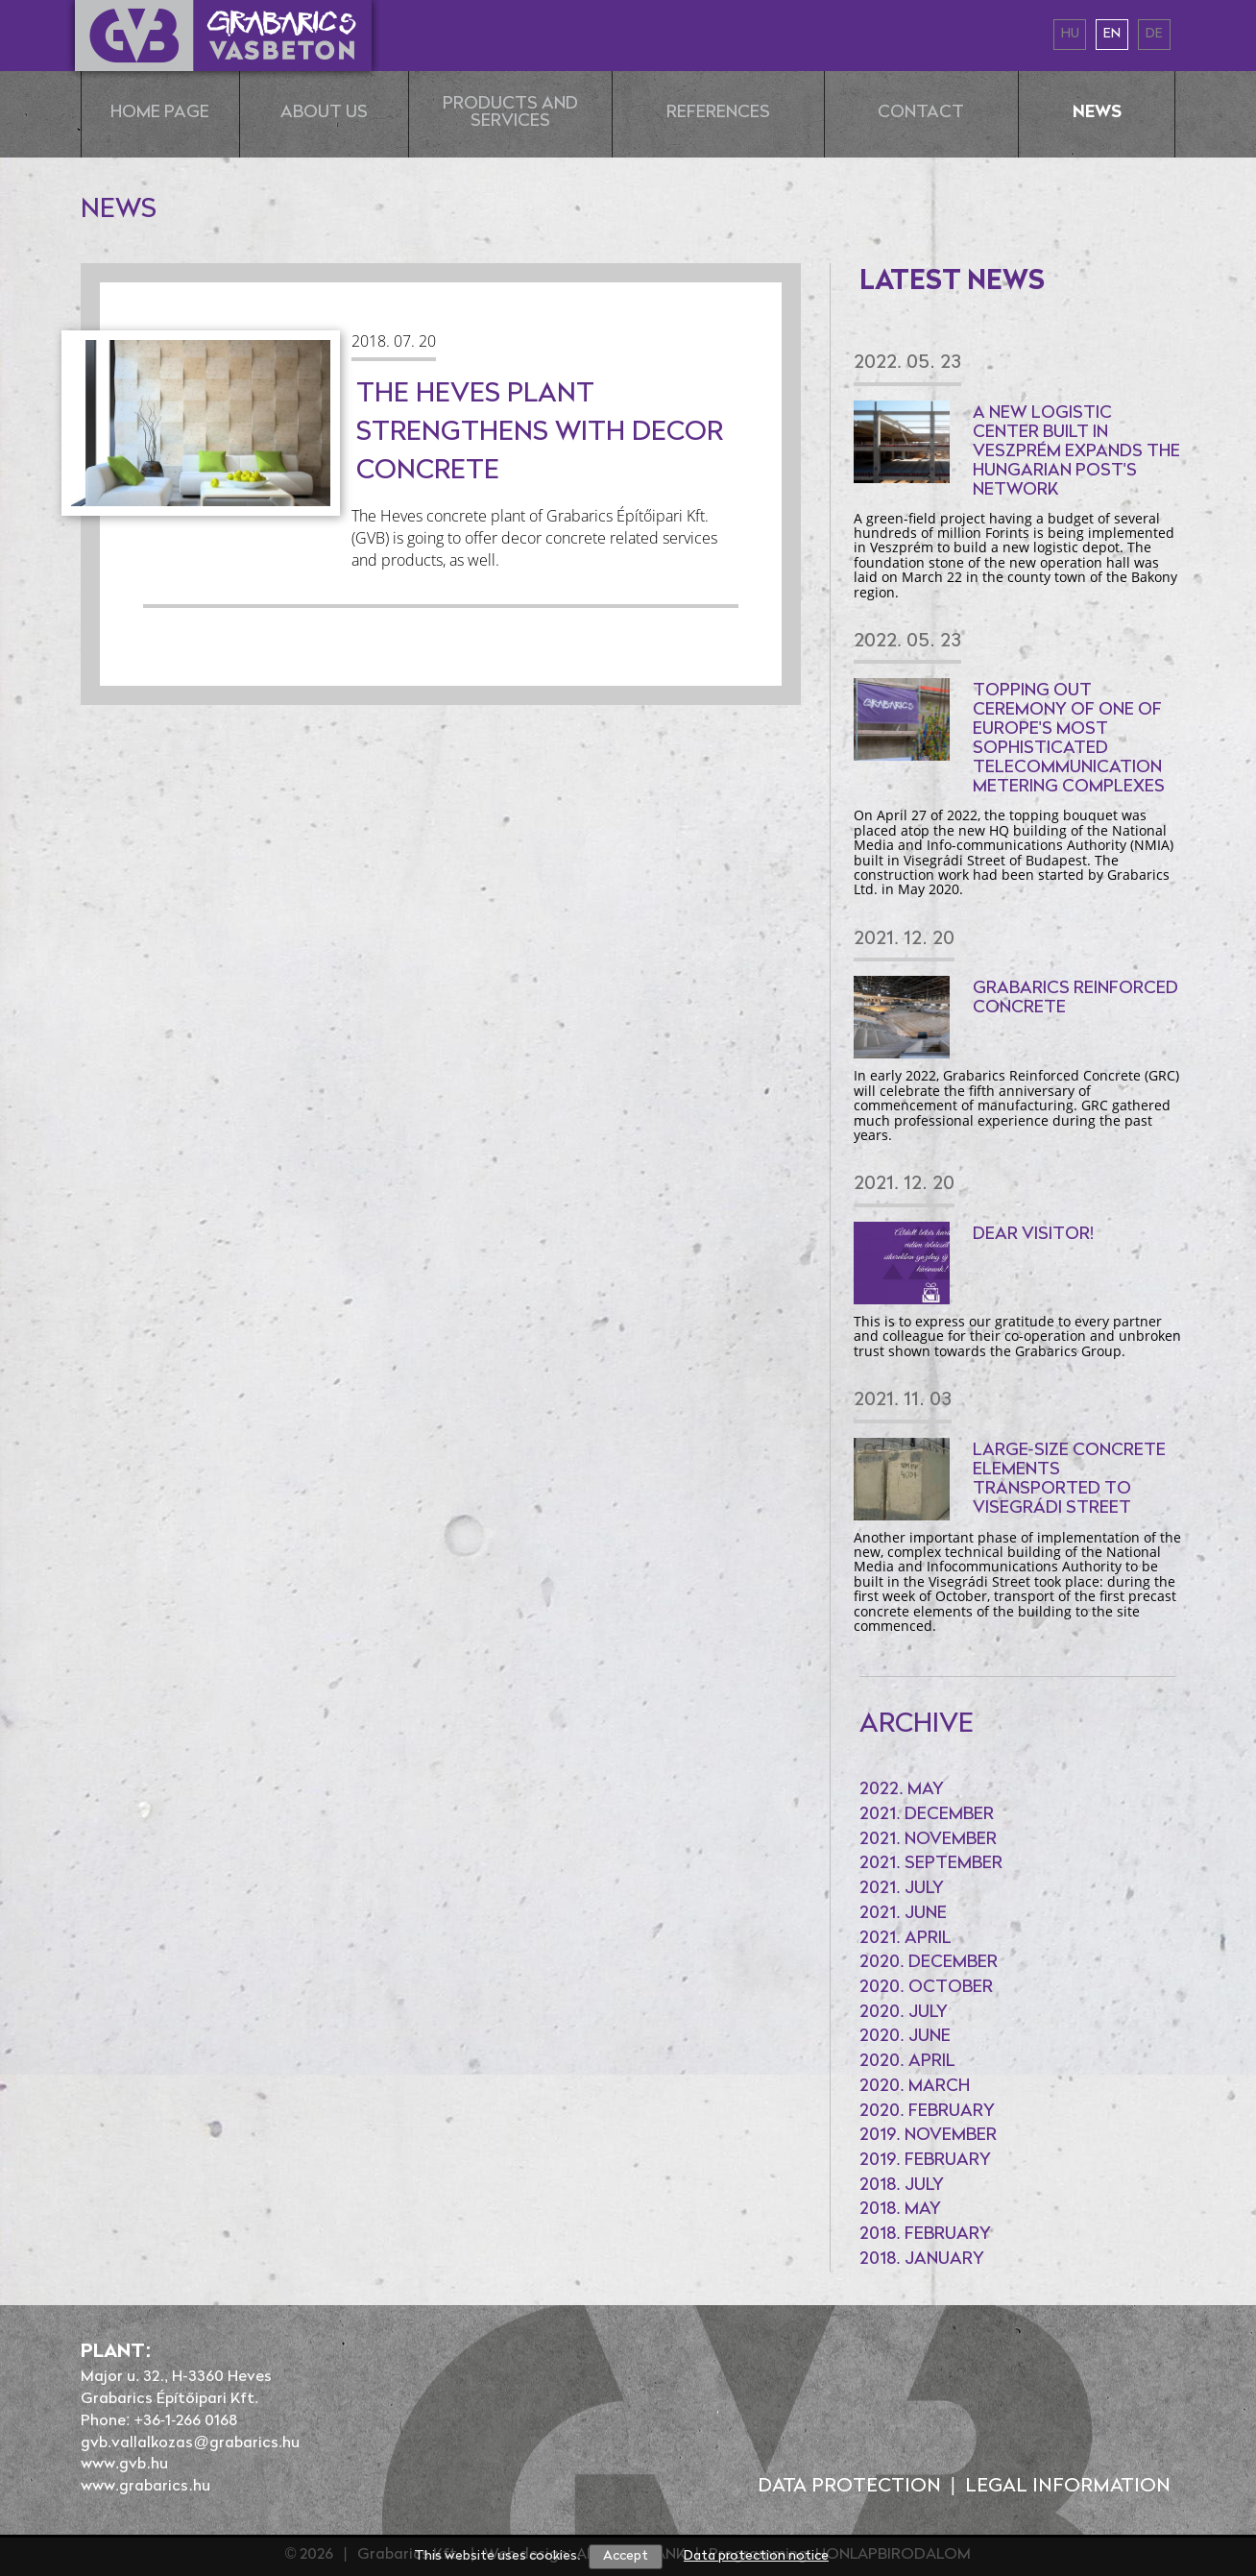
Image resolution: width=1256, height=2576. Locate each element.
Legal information (1068, 2486)
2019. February (925, 2160)
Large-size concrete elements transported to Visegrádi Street (1069, 1480)
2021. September (930, 1864)
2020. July (903, 2013)
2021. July (901, 1889)
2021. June (903, 1914)
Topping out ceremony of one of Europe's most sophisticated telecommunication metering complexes (1069, 739)
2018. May (900, 2209)
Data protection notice (756, 2556)
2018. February (925, 2234)
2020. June (905, 2037)
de (1154, 34)
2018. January (921, 2259)
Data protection (849, 2486)
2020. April (907, 2062)
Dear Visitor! (1034, 1235)
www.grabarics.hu (145, 2486)
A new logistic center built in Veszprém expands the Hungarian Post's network (1076, 451)
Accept (625, 2556)
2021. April (905, 1939)
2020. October (926, 1988)
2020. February (927, 2111)
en (1112, 34)
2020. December (928, 1963)
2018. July (901, 2185)
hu (1070, 34)
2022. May (901, 1790)
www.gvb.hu (124, 2464)
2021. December (926, 1815)
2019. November (928, 2135)
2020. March (914, 2087)
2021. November (928, 1840)
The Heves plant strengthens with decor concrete (539, 433)
